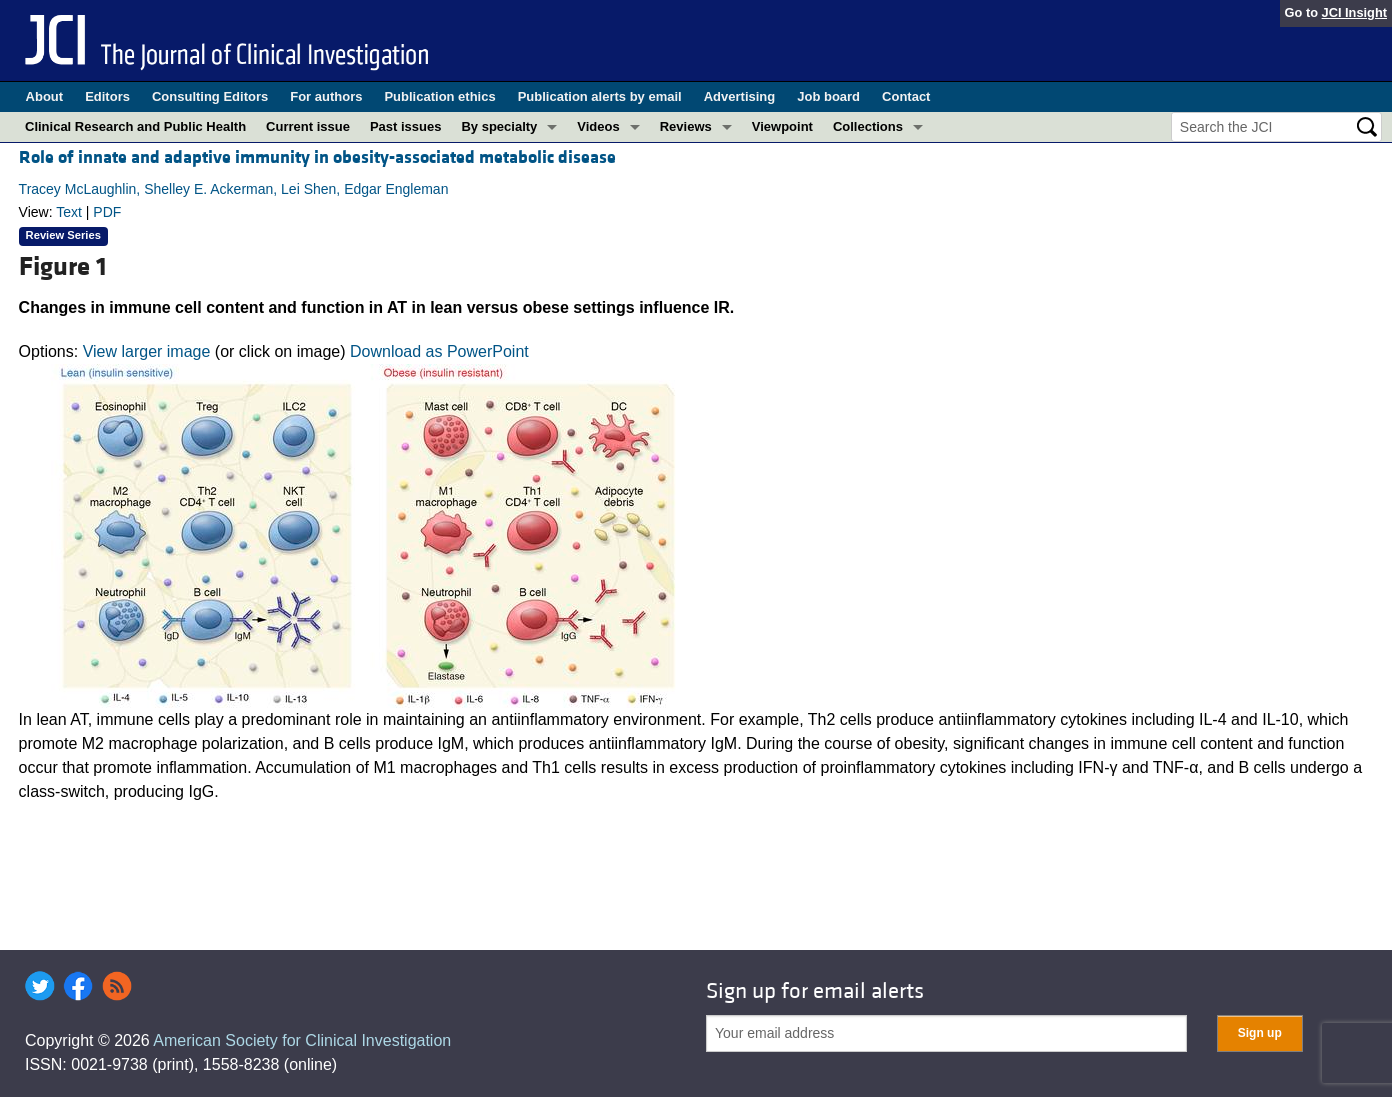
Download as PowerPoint (439, 351)
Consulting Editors (210, 96)
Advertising (740, 96)
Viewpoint (782, 126)
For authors (326, 96)
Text (69, 212)
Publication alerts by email (600, 96)
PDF (107, 212)
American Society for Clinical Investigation (302, 1040)
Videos (598, 126)
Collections (868, 126)
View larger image (147, 351)
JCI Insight (1354, 12)
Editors (107, 96)
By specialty (499, 126)
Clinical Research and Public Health (135, 126)
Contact (906, 96)
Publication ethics (439, 96)
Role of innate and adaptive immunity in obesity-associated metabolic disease (317, 157)
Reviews (686, 126)
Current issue (308, 126)
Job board (828, 96)
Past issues (406, 126)
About (45, 96)
